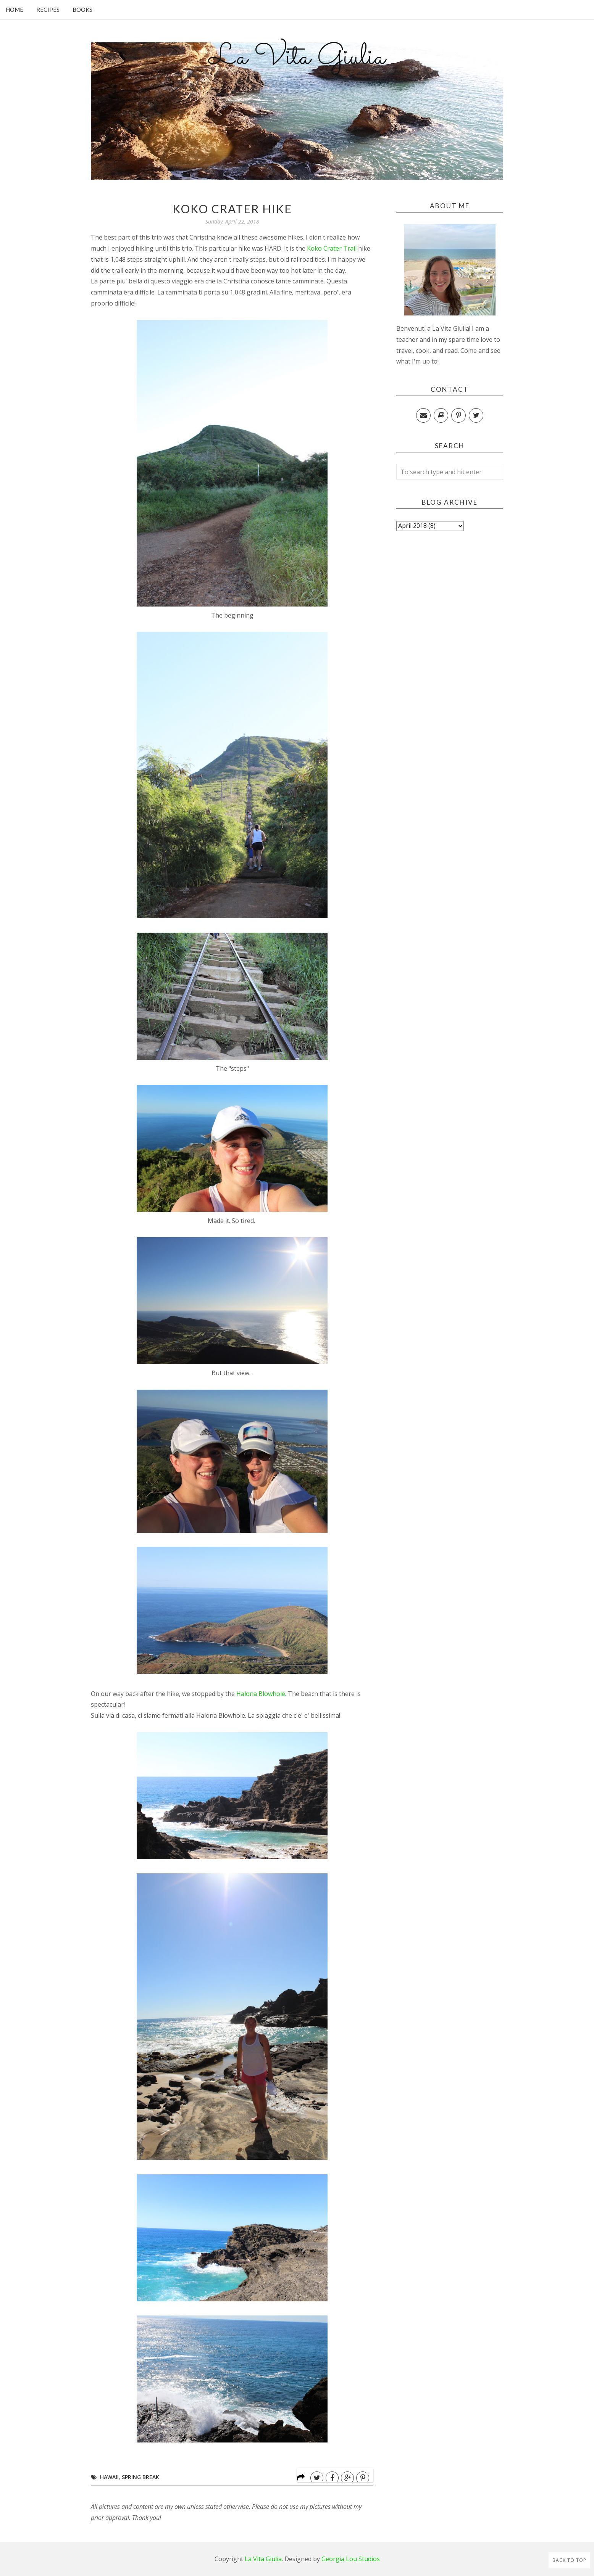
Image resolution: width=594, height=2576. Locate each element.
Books (82, 9)
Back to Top (569, 2560)
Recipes (48, 9)
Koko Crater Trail (332, 248)
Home (14, 9)
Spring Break (140, 2477)
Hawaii (109, 2477)
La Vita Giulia (297, 57)
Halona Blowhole (260, 1693)
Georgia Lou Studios (350, 2559)
